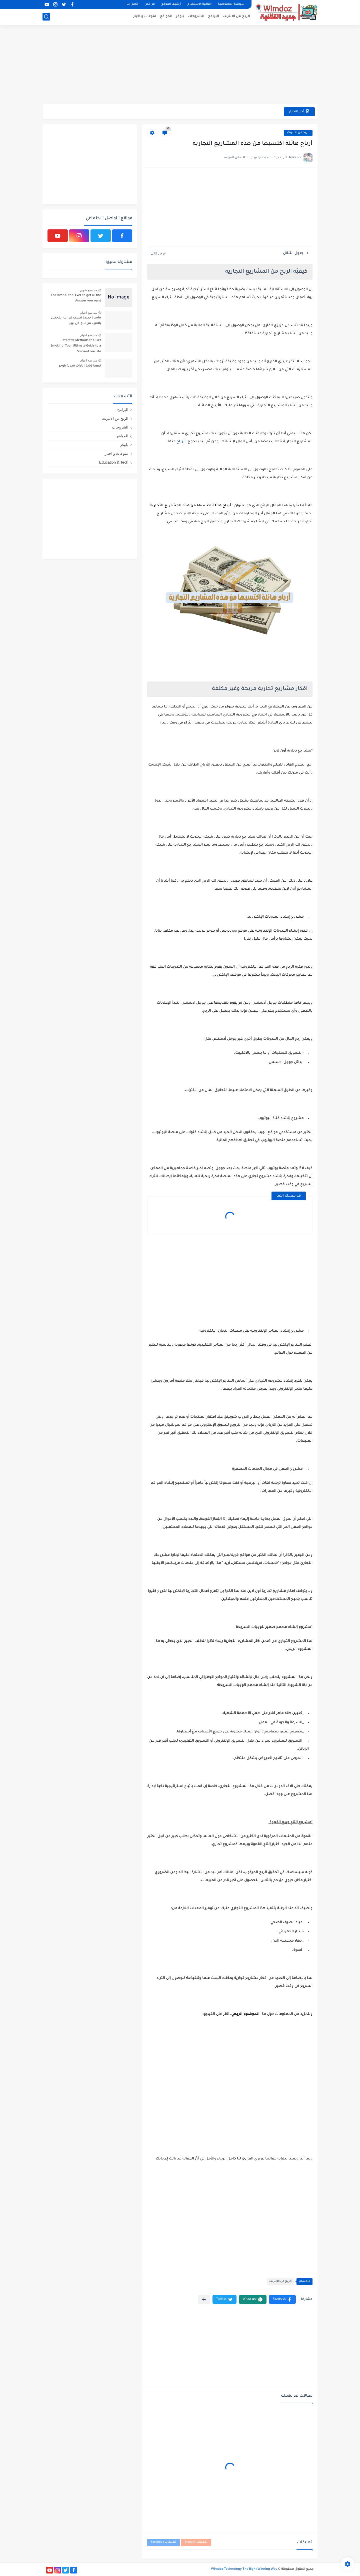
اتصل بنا (132, 4)
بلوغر (180, 16)
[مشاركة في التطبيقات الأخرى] (204, 2299)
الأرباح (181, 442)
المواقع (166, 16)
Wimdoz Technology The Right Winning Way (244, 2569)
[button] (282, 2299)
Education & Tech (113, 462)
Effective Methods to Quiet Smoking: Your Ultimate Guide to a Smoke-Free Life (75, 346)
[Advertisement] (180, 65)
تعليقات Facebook (163, 2542)
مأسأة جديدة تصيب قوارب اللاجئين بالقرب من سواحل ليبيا (76, 320)
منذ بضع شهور (88, 290)
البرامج (213, 16)
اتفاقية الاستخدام (200, 4)
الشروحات (196, 16)
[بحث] (46, 17)
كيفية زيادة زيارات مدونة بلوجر (80, 366)
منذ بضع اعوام (88, 312)
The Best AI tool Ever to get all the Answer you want (76, 298)
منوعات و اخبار (145, 16)
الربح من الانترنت (236, 16)
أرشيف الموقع (171, 4)
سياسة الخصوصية (231, 4)
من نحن (149, 4)
